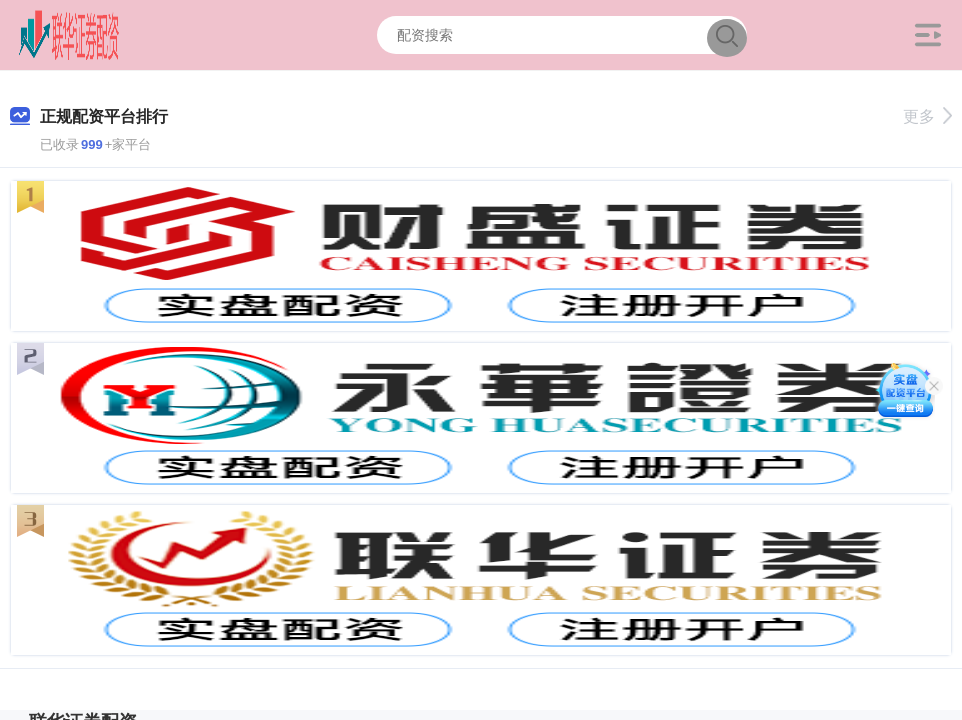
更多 (927, 116)
